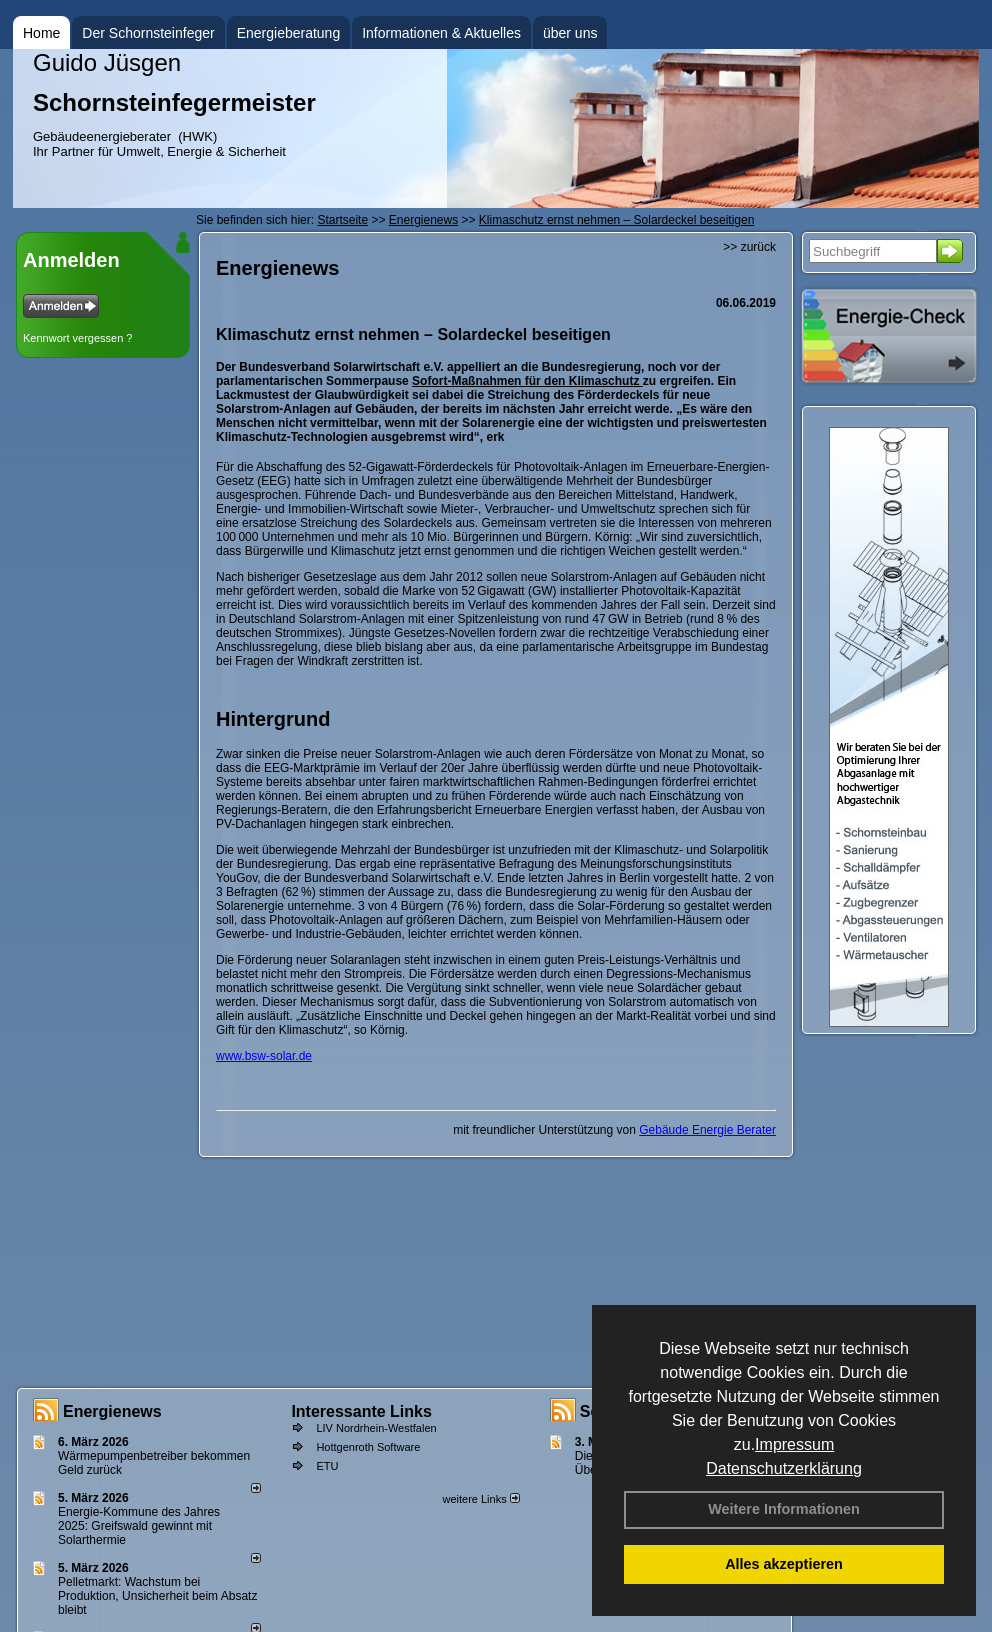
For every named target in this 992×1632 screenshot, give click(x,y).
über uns (570, 33)
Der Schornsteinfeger (148, 33)
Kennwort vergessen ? (77, 338)
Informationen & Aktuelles (441, 33)
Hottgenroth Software (368, 1447)
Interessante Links (361, 1411)
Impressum (794, 1444)
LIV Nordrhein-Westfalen (376, 1428)
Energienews (112, 1411)
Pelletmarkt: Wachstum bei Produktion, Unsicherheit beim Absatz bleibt (157, 1596)
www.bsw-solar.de (264, 1056)
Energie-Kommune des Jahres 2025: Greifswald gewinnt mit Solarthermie (139, 1526)
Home (41, 33)
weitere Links (480, 1499)
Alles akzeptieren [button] (784, 1564)
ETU (327, 1466)
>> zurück (749, 247)
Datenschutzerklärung (784, 1468)
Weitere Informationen (784, 1509)
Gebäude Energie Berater (707, 1130)
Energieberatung (289, 33)
